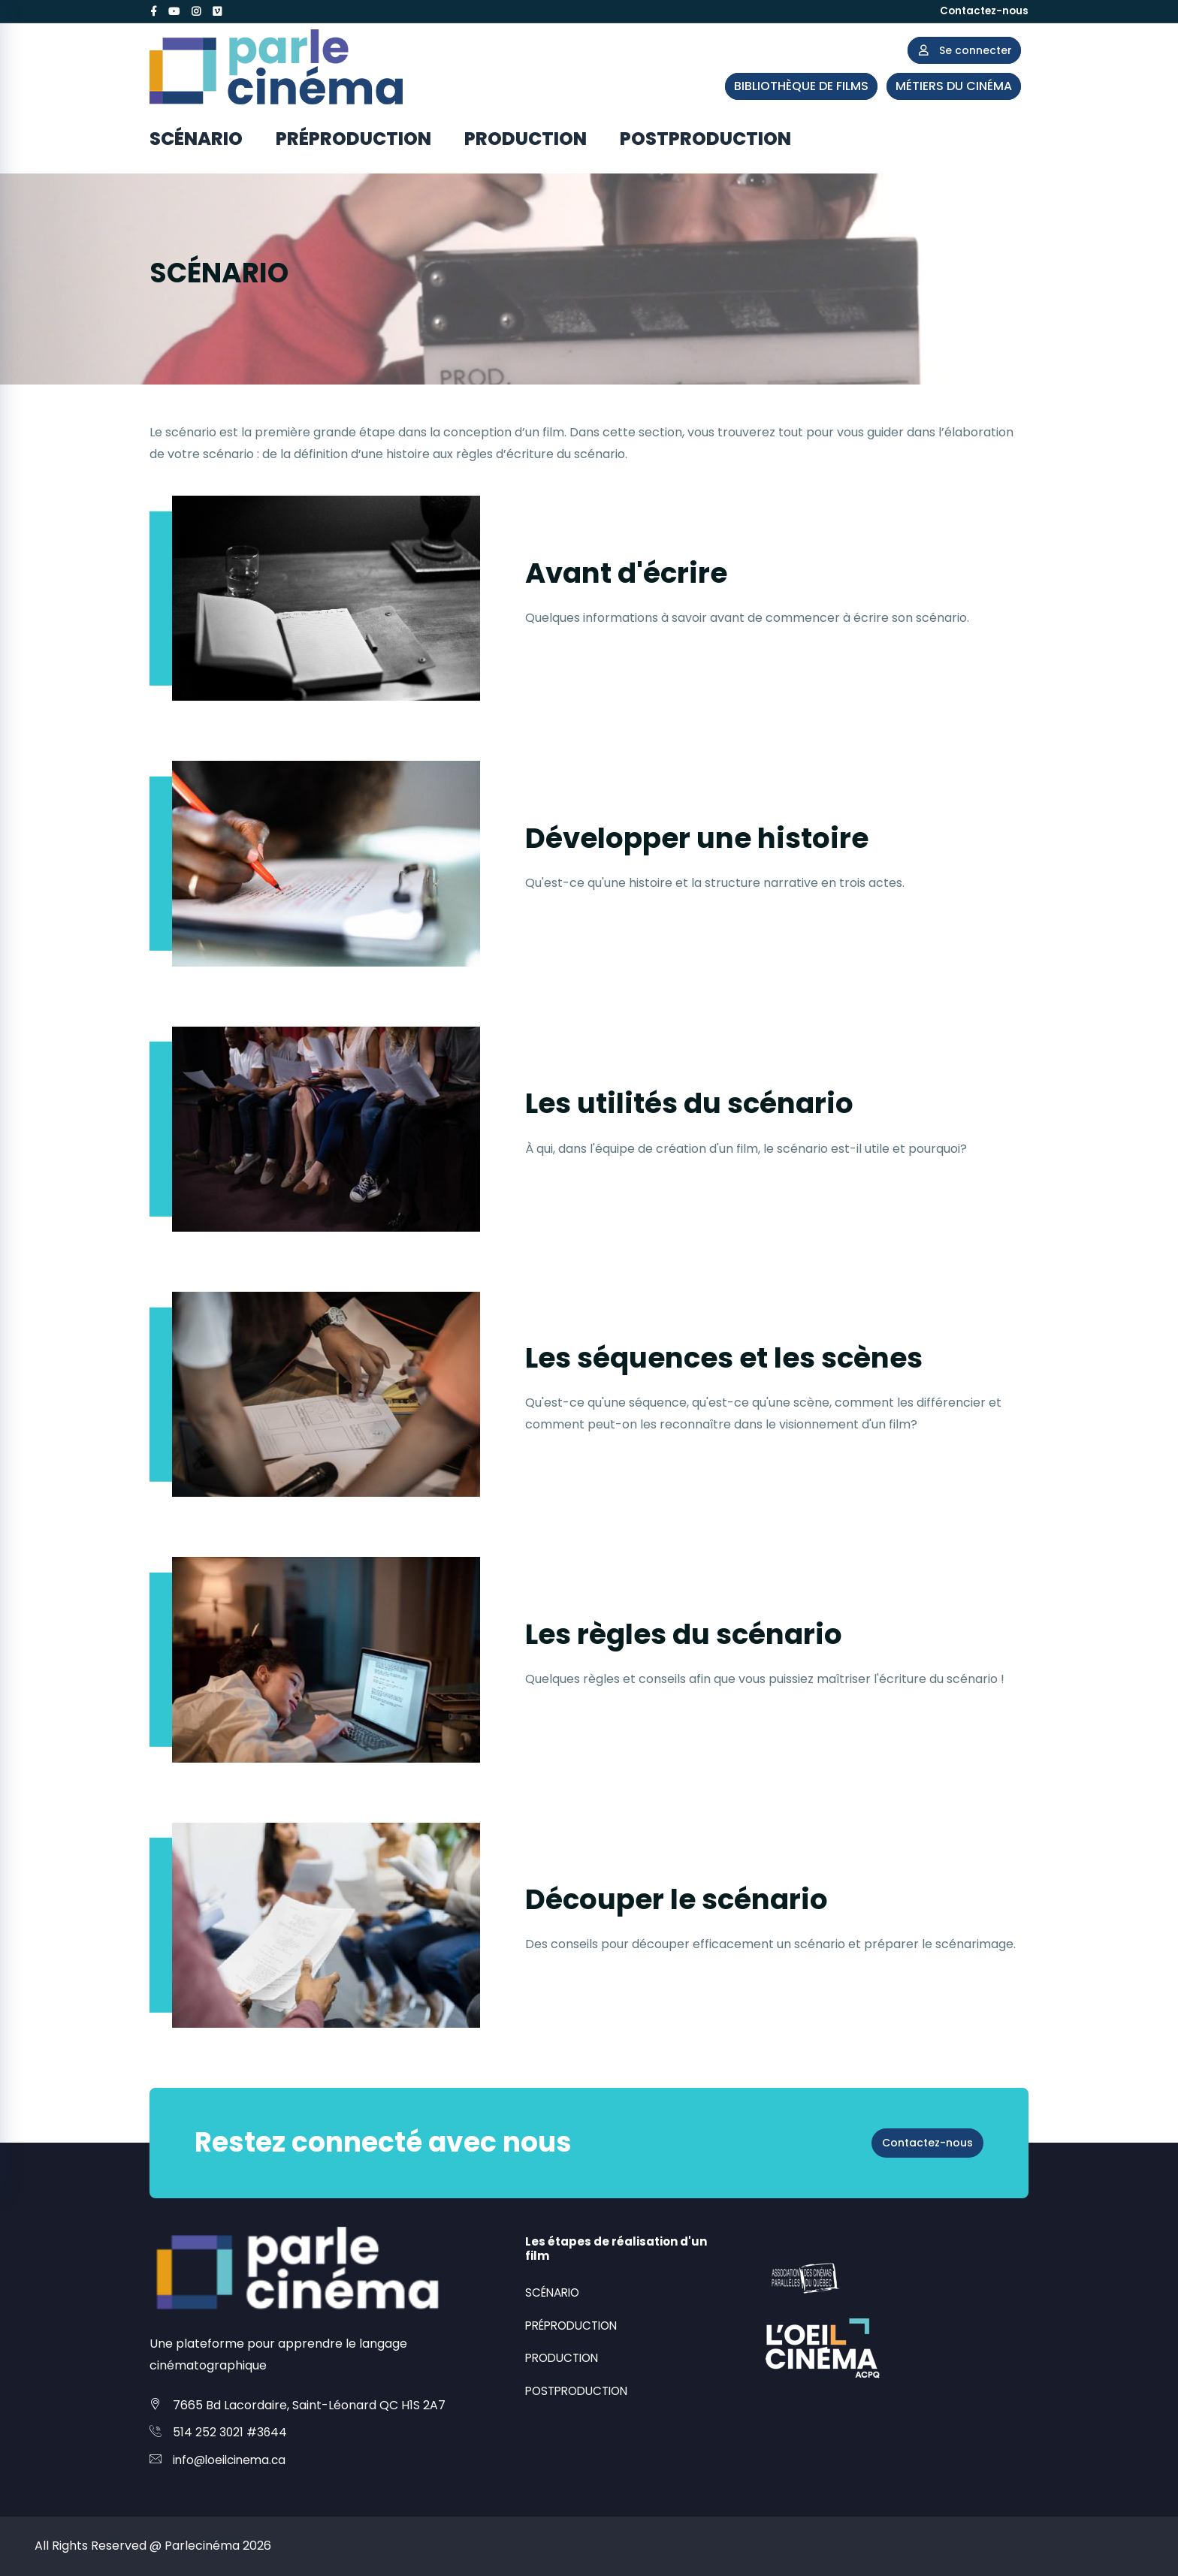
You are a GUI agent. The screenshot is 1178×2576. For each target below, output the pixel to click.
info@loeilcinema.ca (232, 2460)
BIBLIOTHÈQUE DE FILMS (801, 86)
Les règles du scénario (711, 1632)
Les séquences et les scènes (757, 1356)
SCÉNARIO (196, 138)
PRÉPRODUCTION (353, 138)
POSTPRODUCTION (705, 138)
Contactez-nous (981, 11)
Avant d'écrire (644, 571)
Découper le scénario (703, 1897)
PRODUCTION (525, 138)
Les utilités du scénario (716, 1101)
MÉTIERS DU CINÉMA (954, 86)
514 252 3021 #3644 (230, 2432)
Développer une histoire (727, 836)
